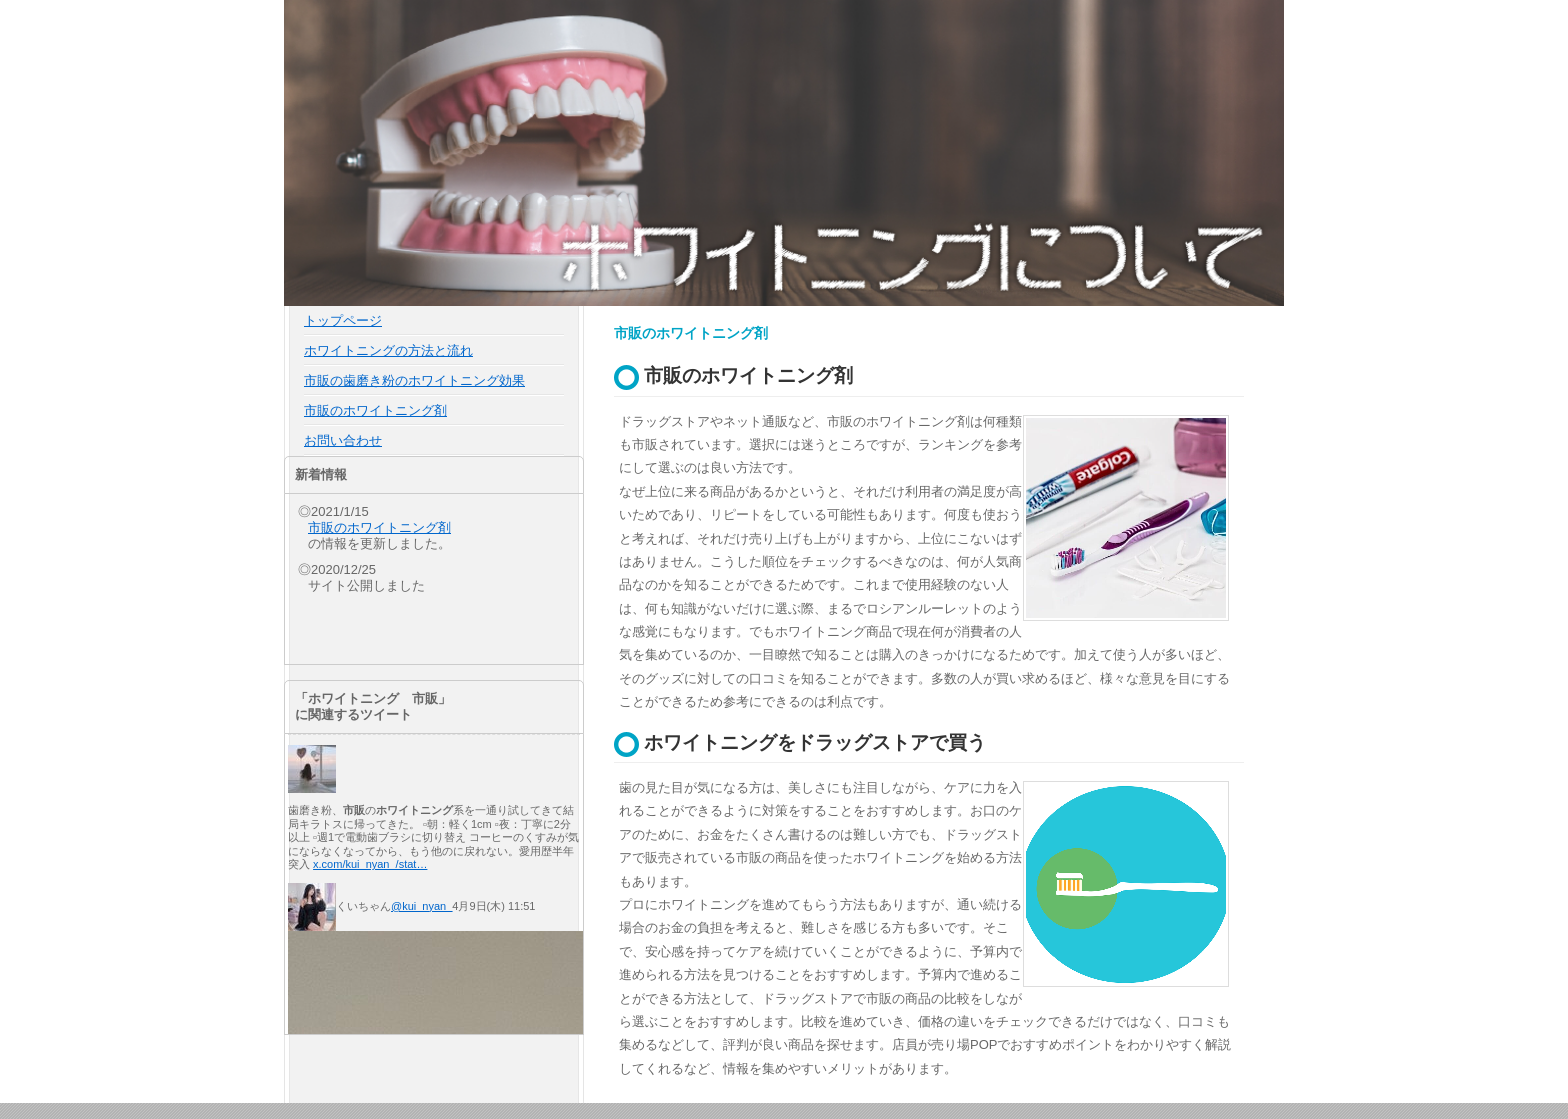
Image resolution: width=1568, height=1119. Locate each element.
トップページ (343, 320)
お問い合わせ (343, 440)
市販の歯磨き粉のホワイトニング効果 (414, 380)
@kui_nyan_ (421, 906)
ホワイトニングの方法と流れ (388, 350)
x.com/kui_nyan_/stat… (370, 864)
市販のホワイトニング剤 (375, 410)
